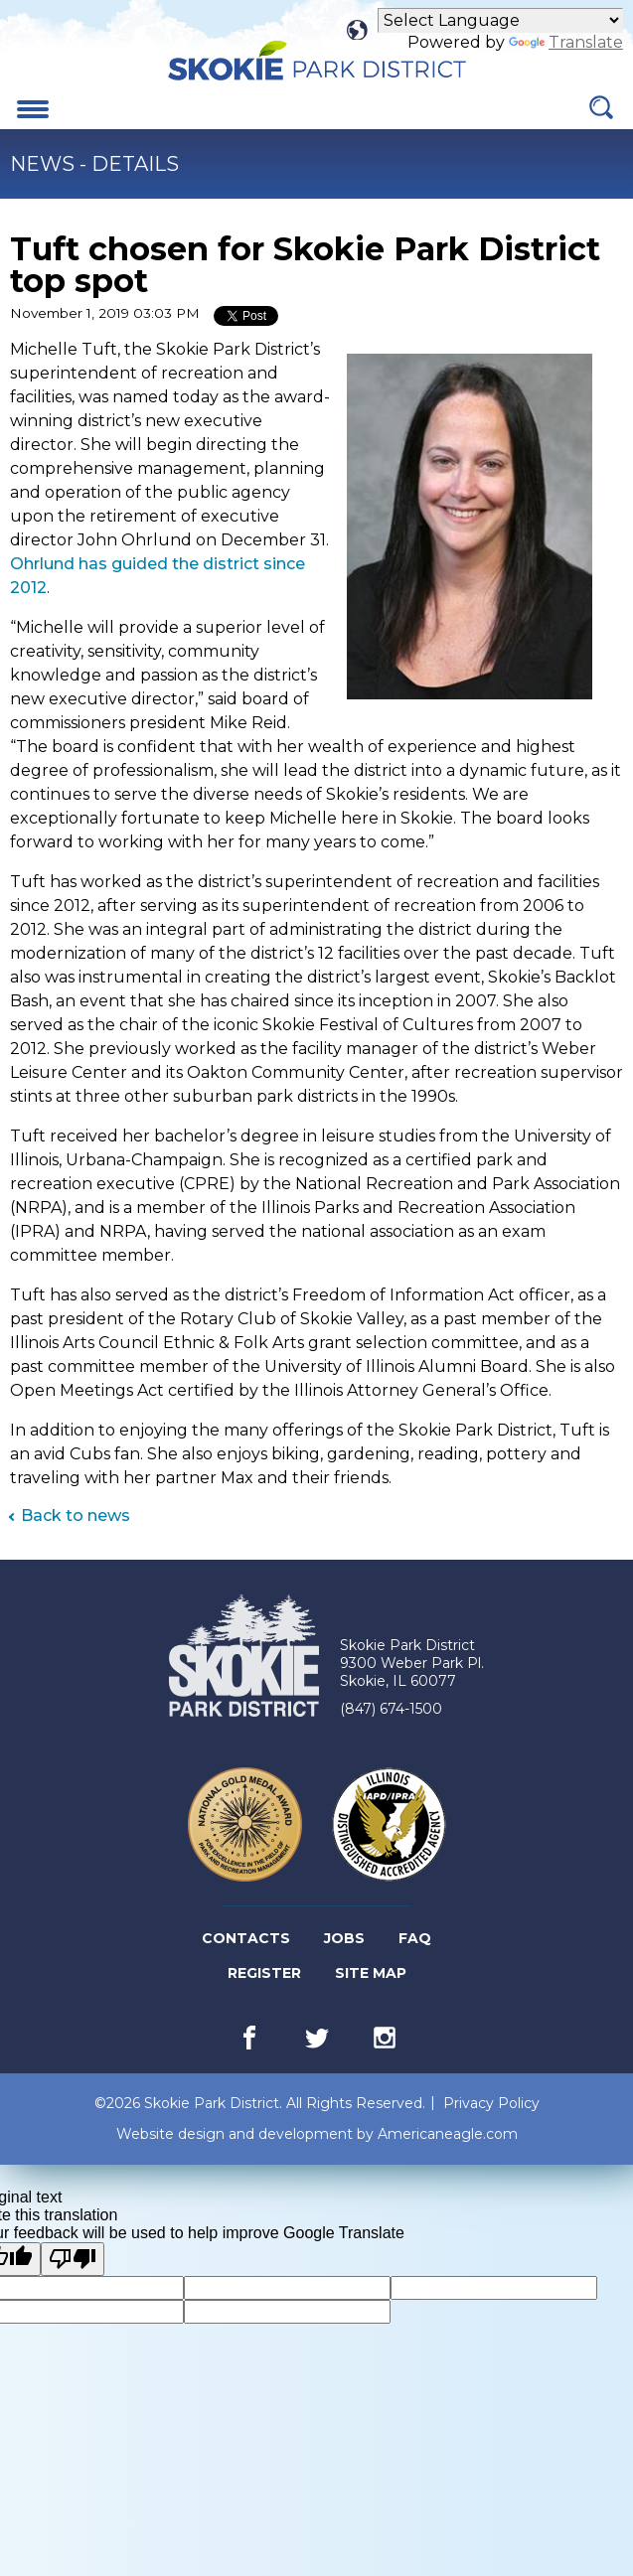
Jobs (346, 1938)
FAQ (414, 1938)
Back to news (75, 1515)
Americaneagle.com (448, 2134)
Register (266, 1973)
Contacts (246, 1938)
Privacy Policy (491, 2103)
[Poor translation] (72, 2259)
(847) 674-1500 (391, 1709)
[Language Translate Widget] (500, 20)
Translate (566, 42)
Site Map (370, 1973)
